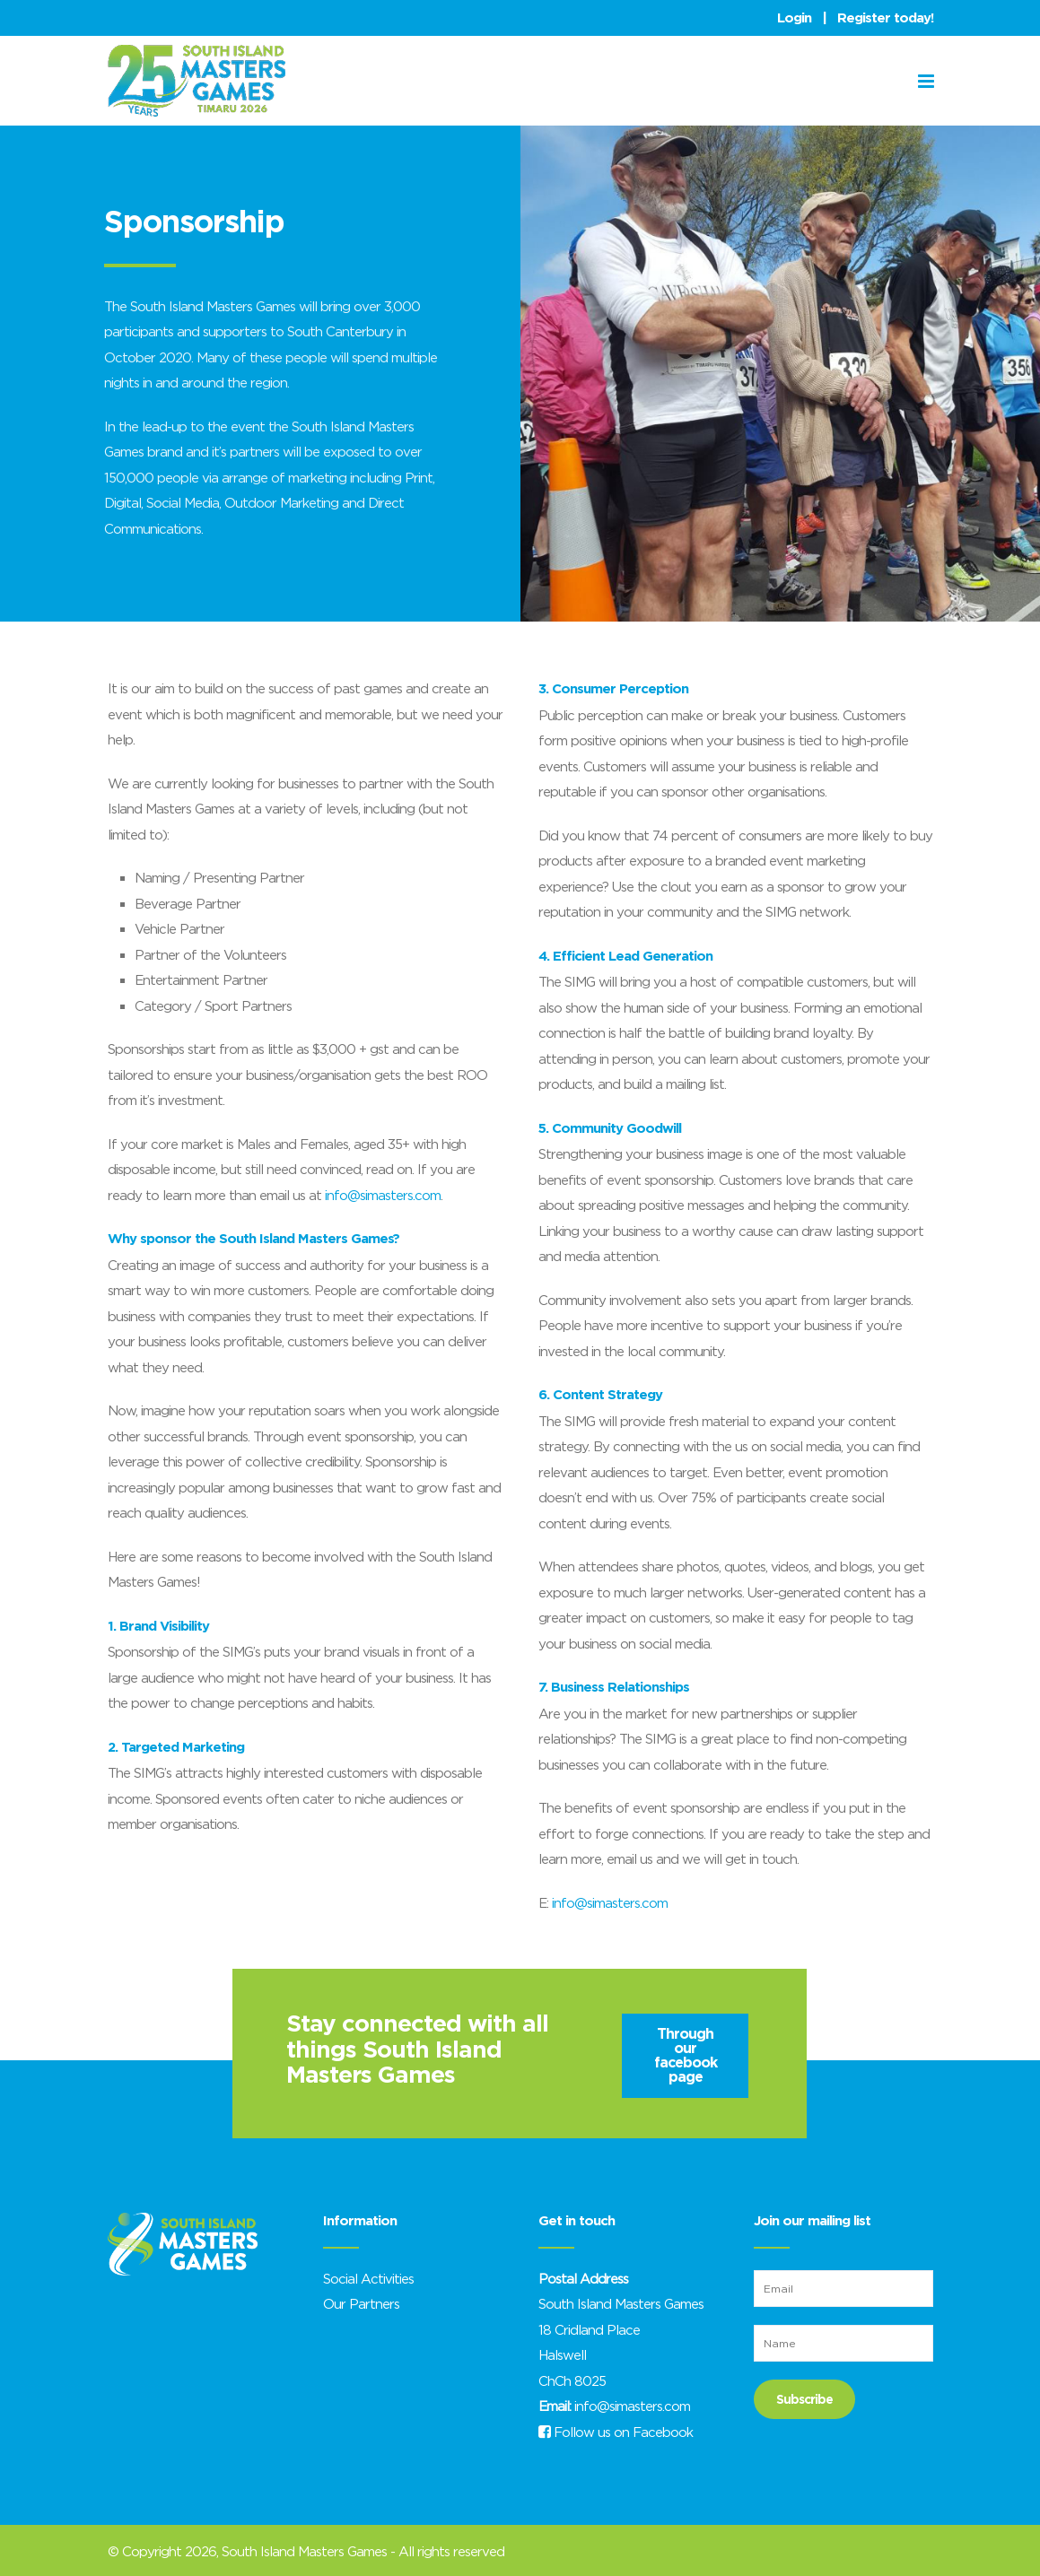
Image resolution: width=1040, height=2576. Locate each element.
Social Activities (368, 2278)
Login (794, 18)
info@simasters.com (383, 1195)
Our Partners (361, 2303)
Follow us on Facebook (615, 2431)
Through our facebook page (685, 2055)
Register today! (885, 18)
